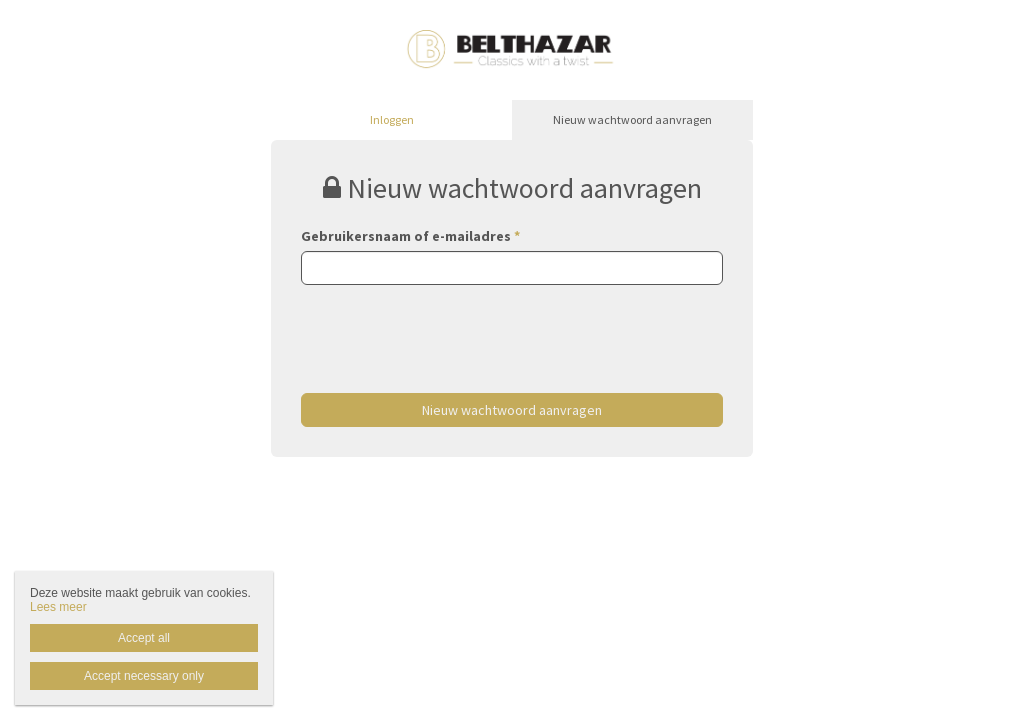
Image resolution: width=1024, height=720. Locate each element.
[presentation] (453, 324)
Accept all (144, 638)
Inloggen (392, 119)
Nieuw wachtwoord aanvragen (632, 119)
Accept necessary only (144, 676)
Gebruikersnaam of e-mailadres (410, 236)
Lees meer (58, 607)
